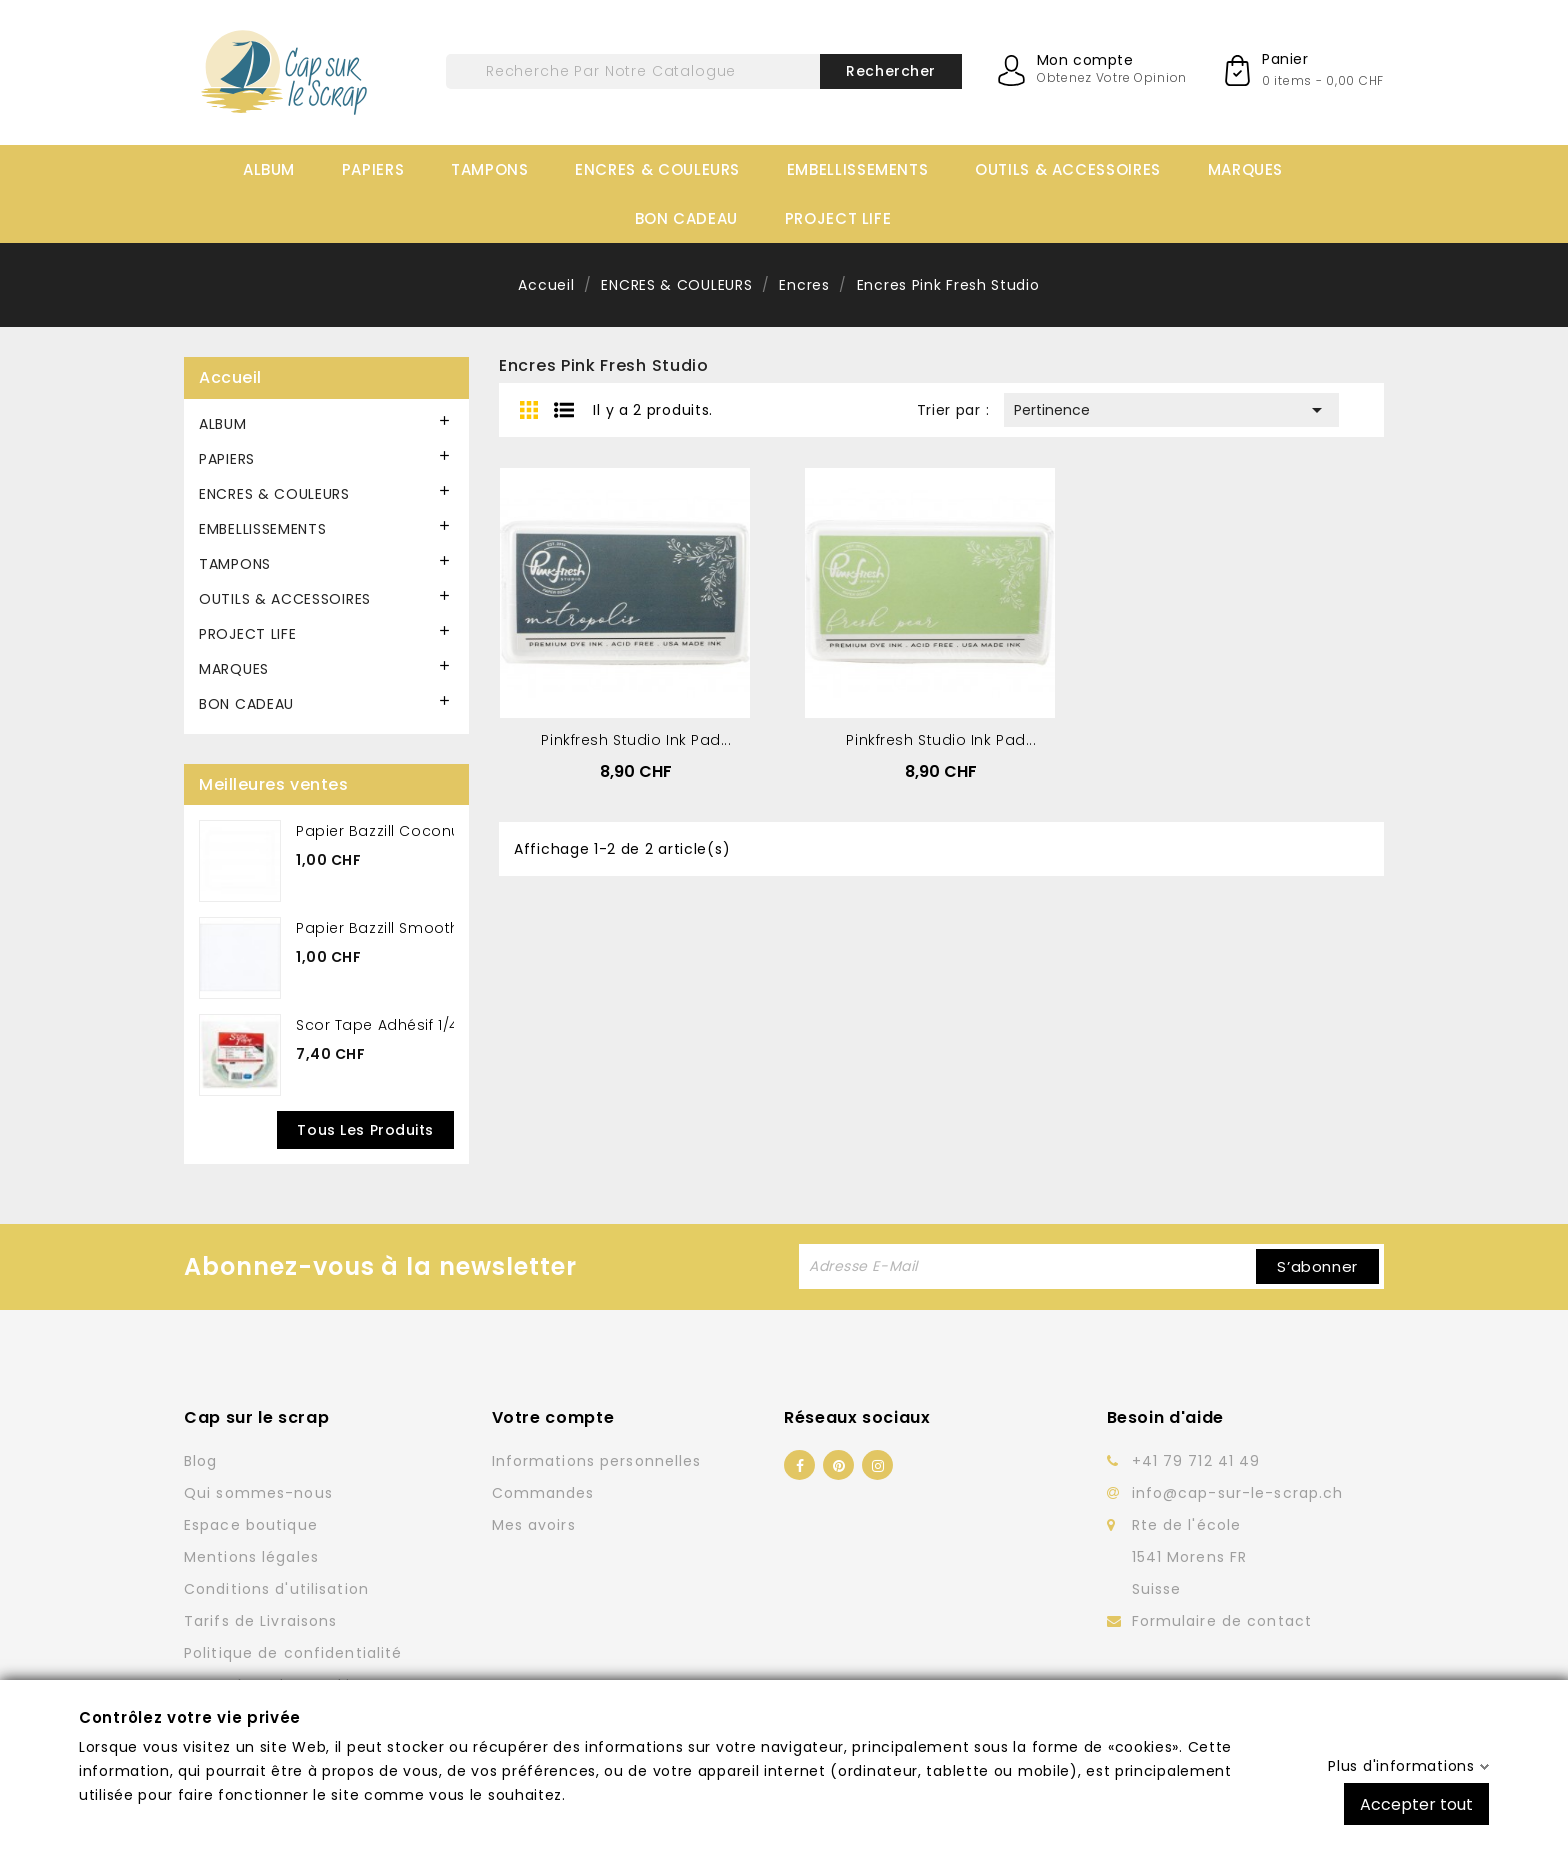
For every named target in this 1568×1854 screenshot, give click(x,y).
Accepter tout (1416, 1803)
